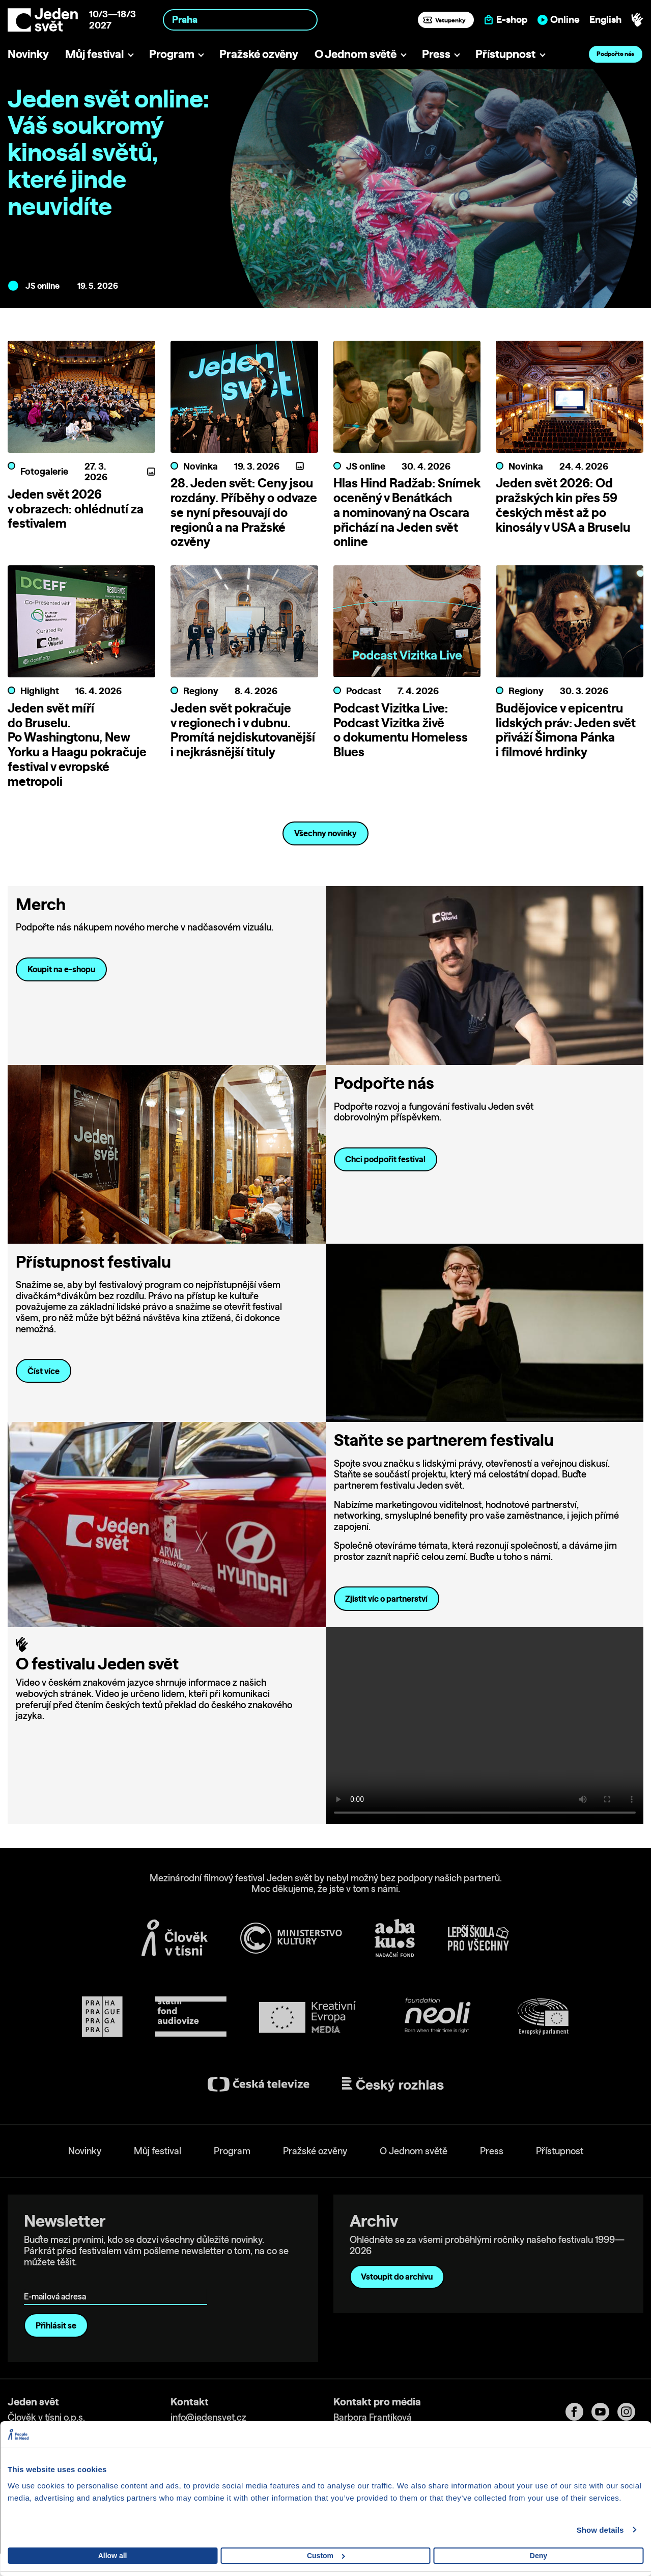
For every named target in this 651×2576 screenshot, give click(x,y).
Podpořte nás (615, 53)
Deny (538, 2556)
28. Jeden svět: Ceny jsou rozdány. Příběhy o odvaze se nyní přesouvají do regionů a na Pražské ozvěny (244, 512)
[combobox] (240, 19)
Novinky (28, 53)
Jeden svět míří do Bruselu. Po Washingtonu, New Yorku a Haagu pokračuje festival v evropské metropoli (77, 759)
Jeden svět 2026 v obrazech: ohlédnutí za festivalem (76, 509)
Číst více (43, 1385)
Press (436, 53)
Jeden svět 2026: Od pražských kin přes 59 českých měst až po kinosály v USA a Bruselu (563, 505)
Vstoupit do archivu (397, 2290)
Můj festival (94, 53)
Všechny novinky (325, 847)
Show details (600, 2530)
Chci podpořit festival (385, 1174)
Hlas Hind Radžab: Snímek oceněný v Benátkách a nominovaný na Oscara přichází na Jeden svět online (406, 512)
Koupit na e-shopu (61, 983)
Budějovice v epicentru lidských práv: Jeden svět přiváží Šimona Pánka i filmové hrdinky (566, 744)
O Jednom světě (356, 53)
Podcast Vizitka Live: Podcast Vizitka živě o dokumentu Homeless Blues (400, 744)
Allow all (112, 2556)
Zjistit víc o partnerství (386, 1613)
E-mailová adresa (57, 2296)
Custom (326, 2556)
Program (171, 53)
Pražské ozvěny (258, 53)
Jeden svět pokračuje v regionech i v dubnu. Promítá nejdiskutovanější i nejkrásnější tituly (243, 744)
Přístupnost (505, 53)
